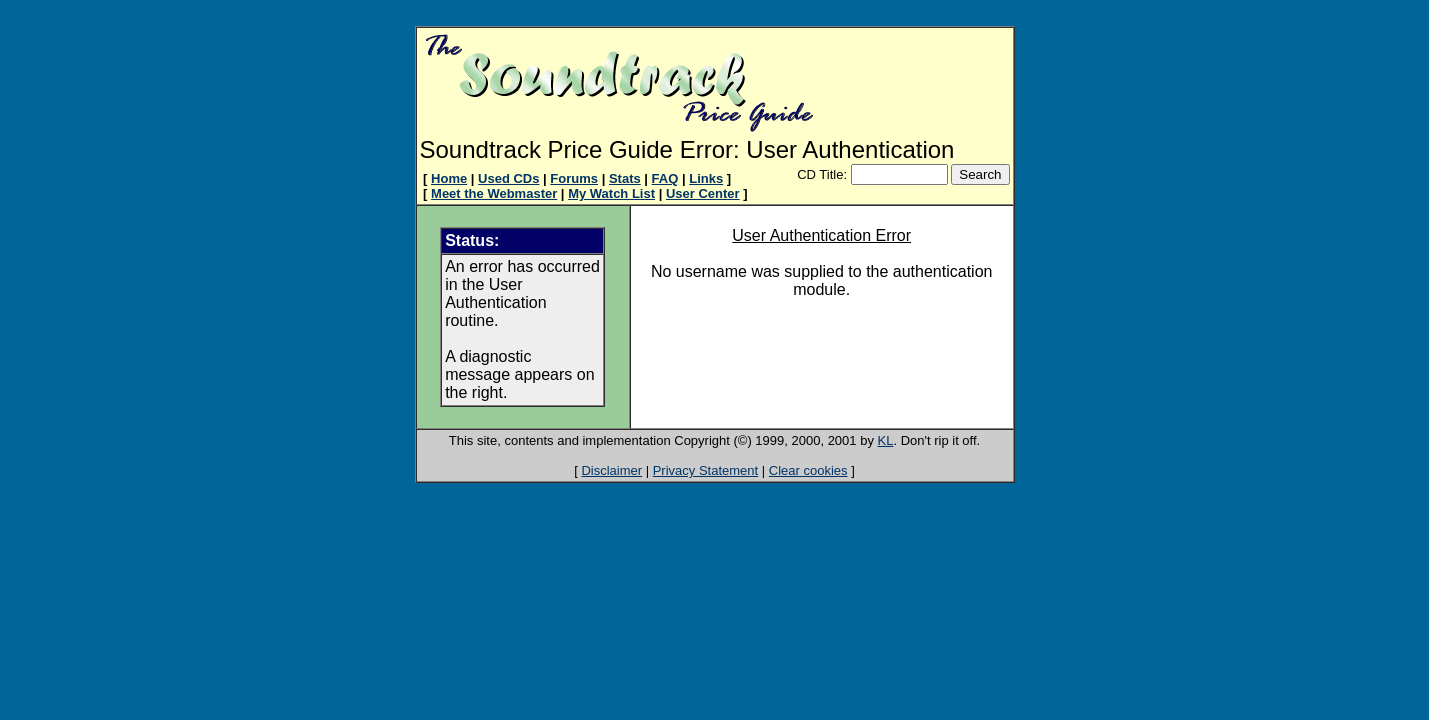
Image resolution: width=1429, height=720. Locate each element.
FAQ (665, 178)
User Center (703, 193)
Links (706, 178)
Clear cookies (808, 470)
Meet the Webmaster (494, 193)
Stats (625, 178)
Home (449, 178)
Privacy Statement (706, 470)
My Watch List (611, 193)
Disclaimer (611, 470)
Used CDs (508, 178)
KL (886, 440)
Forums (574, 178)
